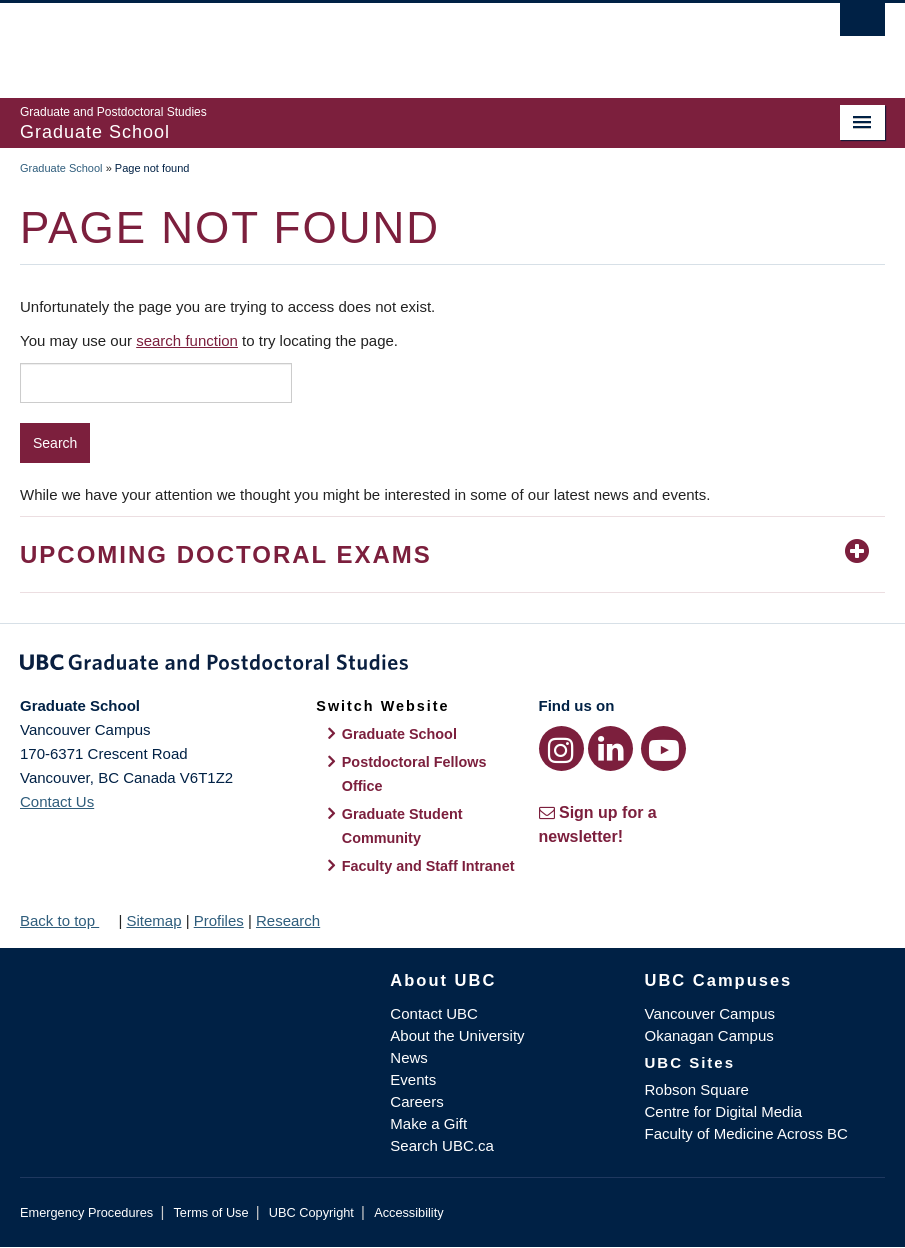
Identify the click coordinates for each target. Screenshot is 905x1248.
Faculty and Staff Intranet (428, 866)
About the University (457, 1035)
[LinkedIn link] (610, 748)
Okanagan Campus (708, 1035)
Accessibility (408, 1212)
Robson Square (696, 1089)
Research (288, 920)
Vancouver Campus (709, 1013)
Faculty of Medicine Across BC (745, 1133)
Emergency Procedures (86, 1212)
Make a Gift (428, 1123)
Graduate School (61, 168)
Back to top (67, 920)
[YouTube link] (663, 748)
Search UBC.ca (441, 1145)
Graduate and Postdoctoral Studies (452, 666)
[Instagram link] (561, 748)
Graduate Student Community (402, 826)
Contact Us (57, 801)
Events (413, 1079)
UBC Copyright (311, 1212)
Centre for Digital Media (723, 1111)
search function (187, 340)
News (409, 1057)
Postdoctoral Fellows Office (414, 774)
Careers (416, 1101)
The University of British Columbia (387, 41)
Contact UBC (434, 1013)
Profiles (219, 920)
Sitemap (153, 920)
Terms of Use (210, 1212)
